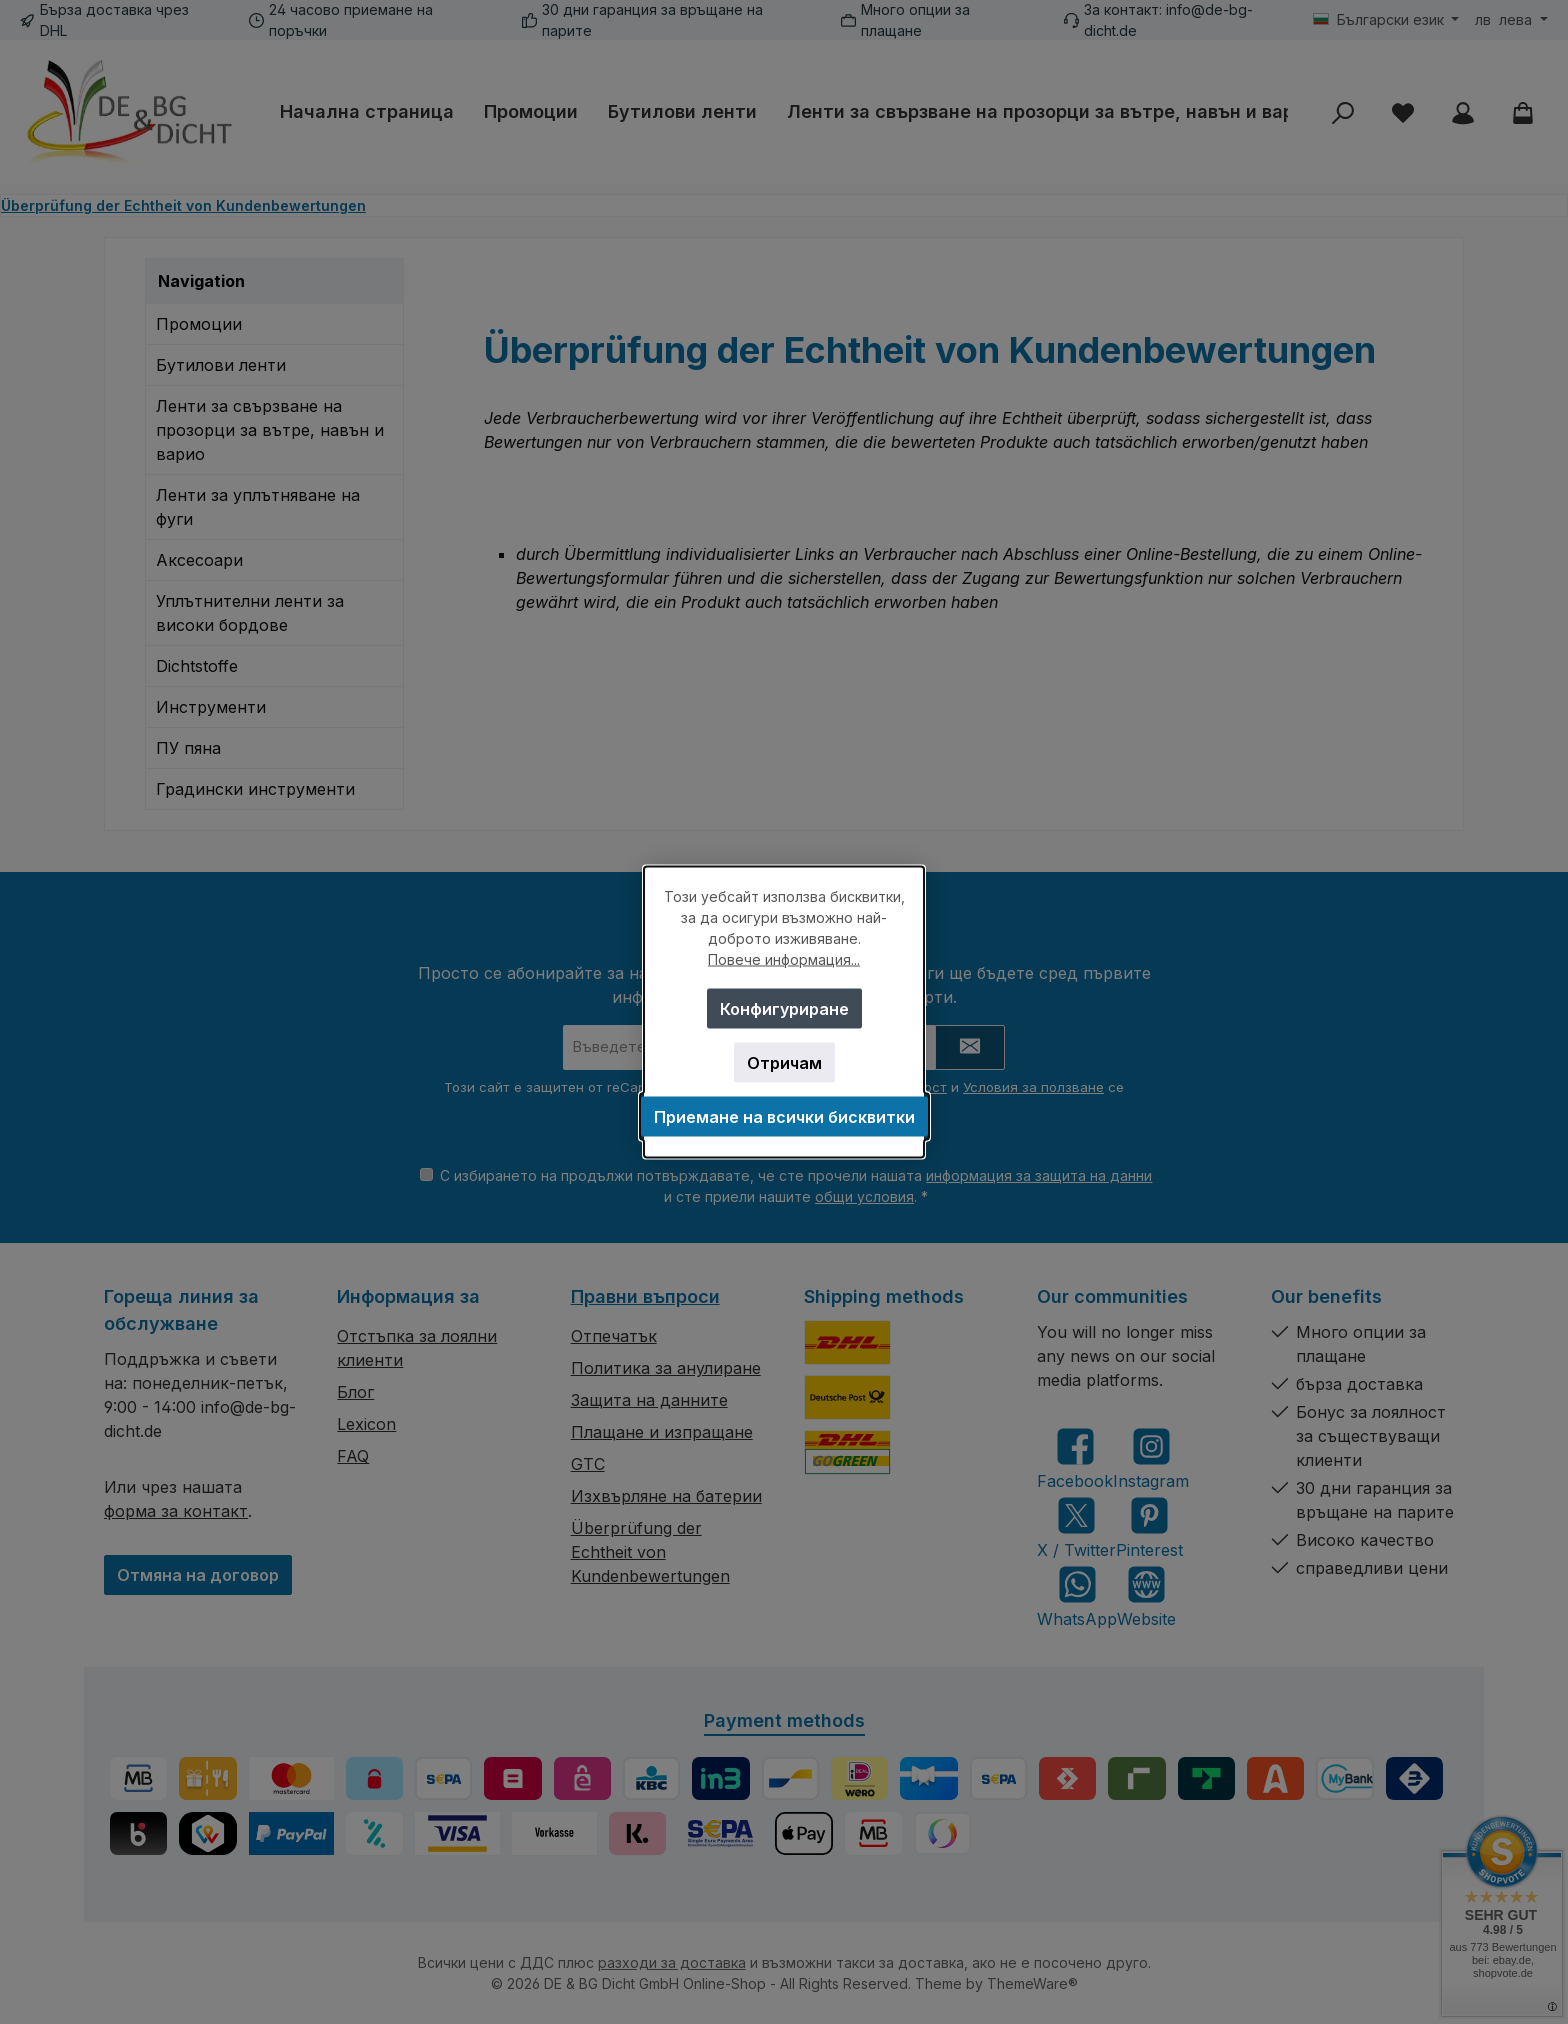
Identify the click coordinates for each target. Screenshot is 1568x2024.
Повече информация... (784, 959)
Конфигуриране (784, 1009)
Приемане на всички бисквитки (784, 1117)
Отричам (784, 1063)
